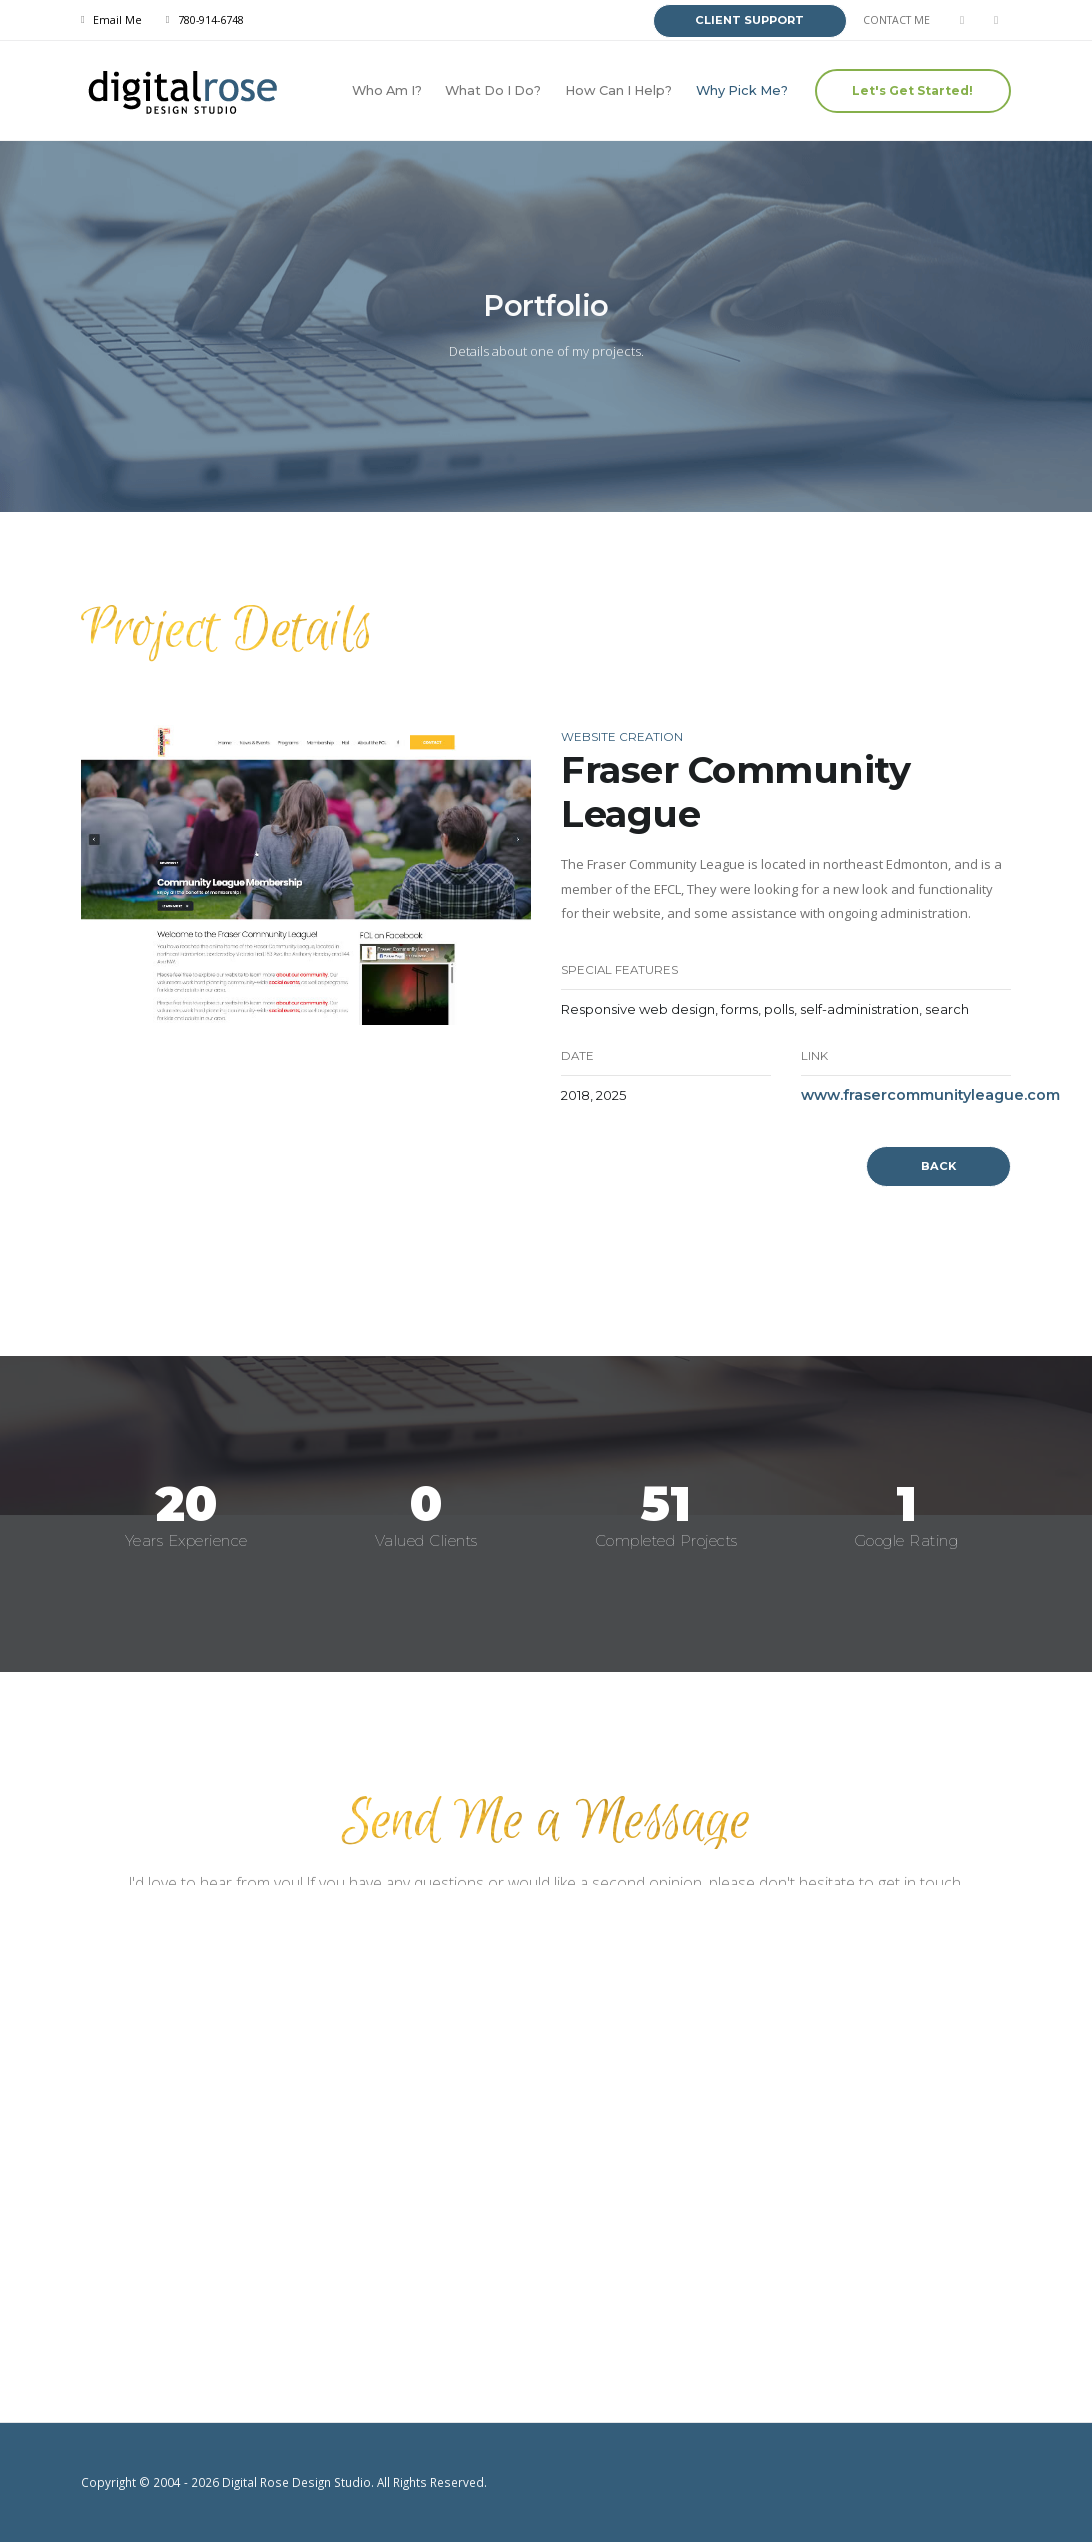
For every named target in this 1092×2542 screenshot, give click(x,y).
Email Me (117, 20)
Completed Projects (666, 1540)
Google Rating (906, 1540)
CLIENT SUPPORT (749, 20)
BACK (938, 1166)
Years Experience (186, 1540)
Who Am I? (387, 90)
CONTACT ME (896, 20)
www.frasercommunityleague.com (930, 1095)
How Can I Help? (618, 90)
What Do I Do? (493, 90)
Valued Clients (426, 1540)
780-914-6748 (211, 20)
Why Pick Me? (742, 90)
